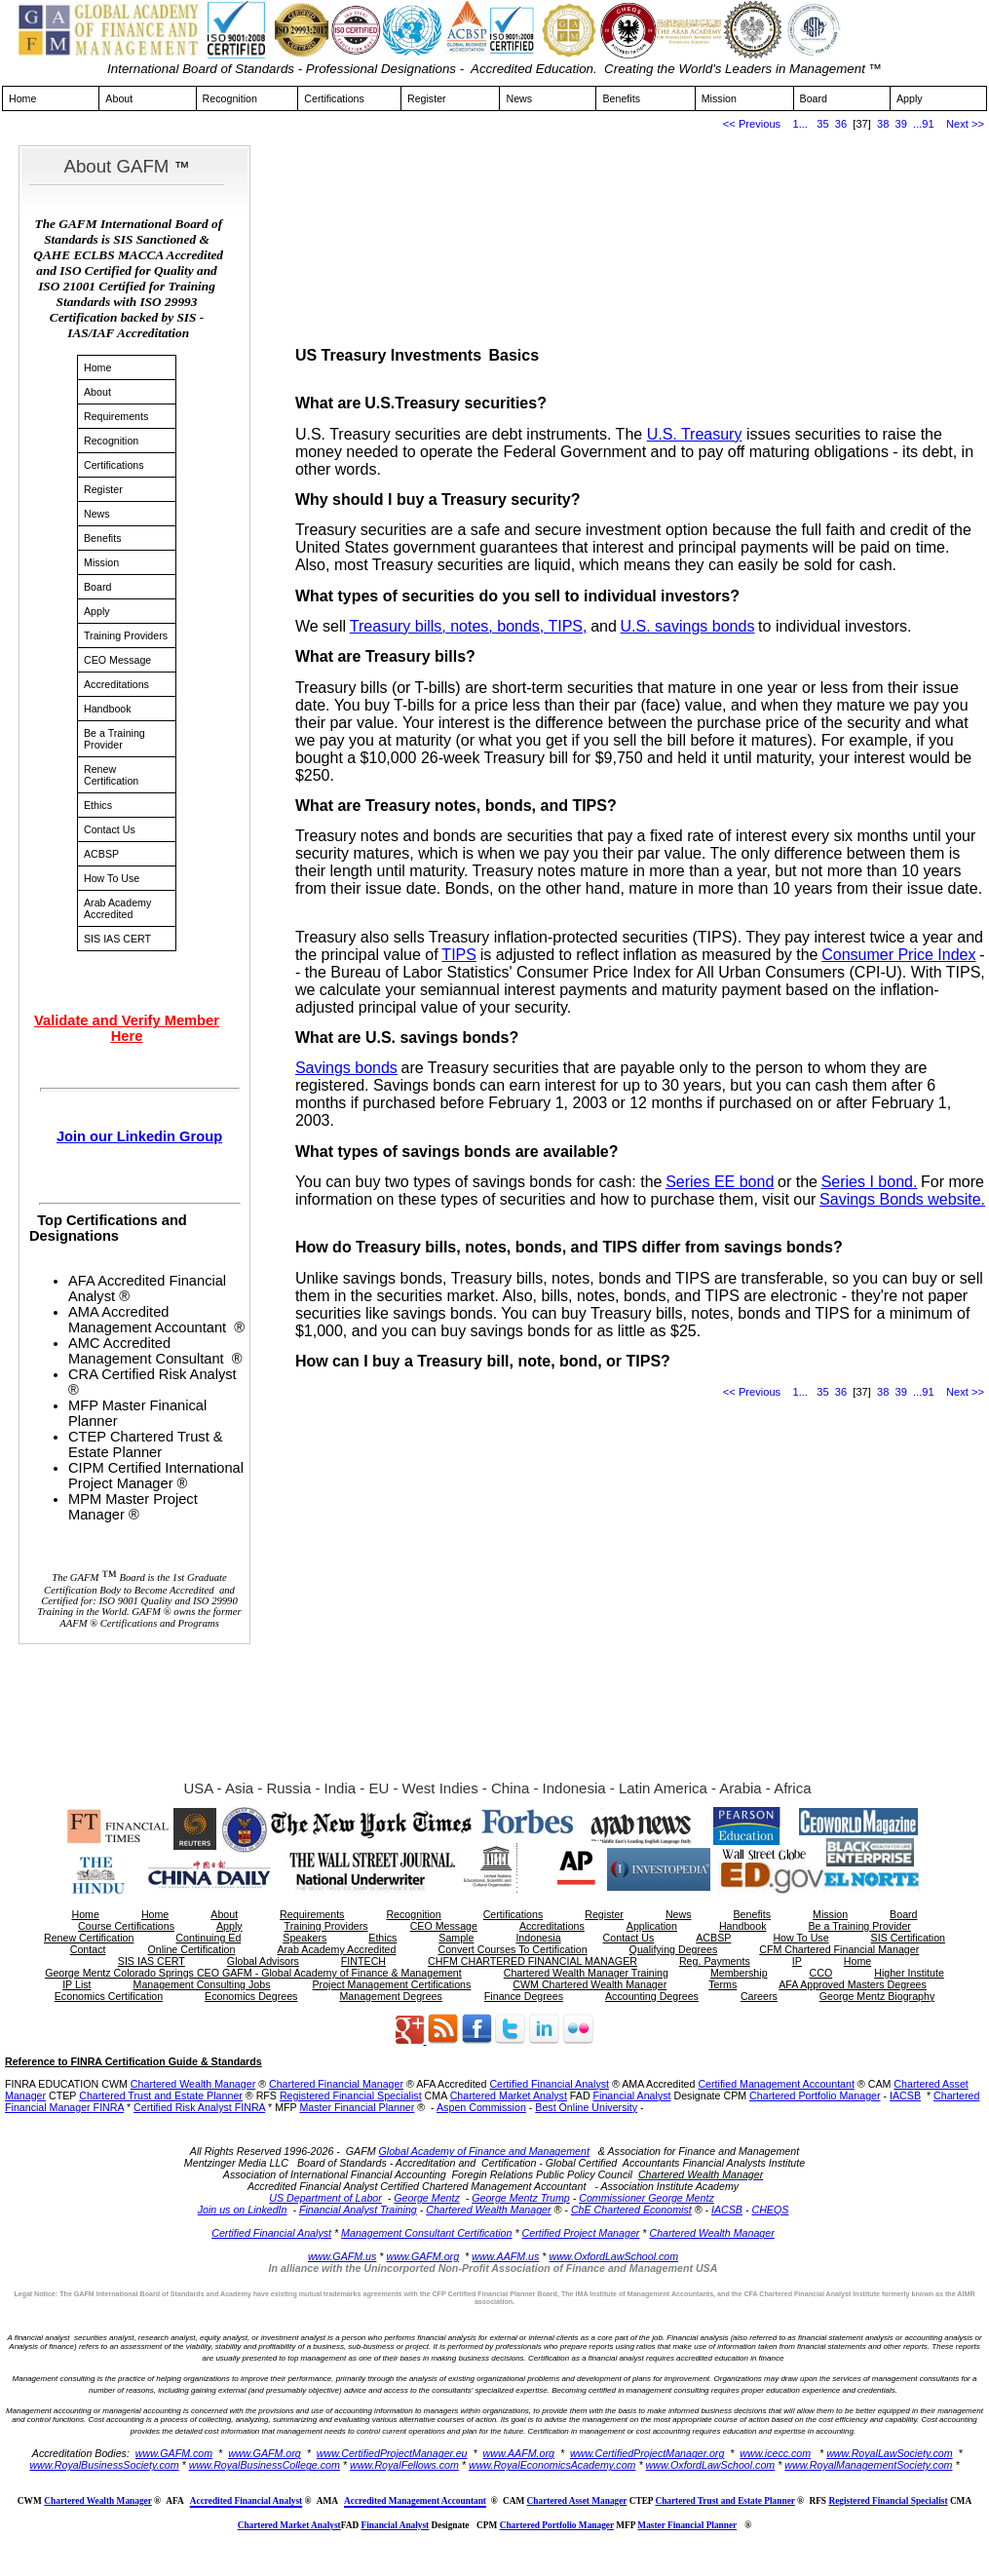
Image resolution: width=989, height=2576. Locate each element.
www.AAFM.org (518, 2453)
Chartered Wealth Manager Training (586, 1973)
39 (901, 124)
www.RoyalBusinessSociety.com (103, 2465)
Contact (88, 1949)
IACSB (905, 2095)
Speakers (304, 1937)
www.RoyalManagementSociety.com (868, 2465)
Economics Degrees (251, 1996)
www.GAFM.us (342, 2256)
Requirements (116, 416)
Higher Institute (909, 1973)
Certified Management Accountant (776, 2084)
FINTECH (363, 1961)
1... (800, 124)
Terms (722, 1984)
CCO (821, 1973)
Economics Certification (109, 1996)
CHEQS (769, 2209)
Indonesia (537, 1937)
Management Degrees (390, 1996)
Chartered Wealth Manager (193, 2084)
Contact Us (109, 829)
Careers (759, 1996)
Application (652, 1926)
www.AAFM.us (505, 2256)
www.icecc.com (775, 2453)
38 (883, 124)
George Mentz (427, 2198)
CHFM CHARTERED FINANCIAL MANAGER (532, 1961)
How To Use (111, 878)
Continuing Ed (208, 1937)
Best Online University (586, 2107)
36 (841, 124)
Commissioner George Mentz (646, 2198)
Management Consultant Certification (426, 2233)
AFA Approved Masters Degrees (853, 1984)
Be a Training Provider (114, 738)
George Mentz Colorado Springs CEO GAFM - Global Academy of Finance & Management (253, 1973)
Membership (739, 1973)
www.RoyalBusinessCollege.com (264, 2465)
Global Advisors (263, 1961)
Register (426, 98)
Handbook (108, 708)
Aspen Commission (481, 2107)
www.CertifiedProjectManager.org (647, 2453)
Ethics (98, 805)
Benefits (621, 98)
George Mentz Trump (520, 2198)
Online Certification (191, 1949)
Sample (456, 1937)
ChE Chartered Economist (631, 2209)
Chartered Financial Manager (336, 2084)
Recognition (230, 98)
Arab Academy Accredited (117, 908)
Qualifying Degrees (673, 1949)
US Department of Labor (325, 2198)
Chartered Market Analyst (508, 2095)
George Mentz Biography (876, 1996)
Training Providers (126, 635)
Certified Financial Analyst (549, 2084)
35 (822, 124)
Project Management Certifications (391, 1984)
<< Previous (751, 124)
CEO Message (117, 660)
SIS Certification (908, 1937)
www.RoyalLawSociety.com (889, 2453)
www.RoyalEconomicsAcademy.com (552, 2465)
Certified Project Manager (581, 2233)
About (119, 98)
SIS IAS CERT (117, 938)
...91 (923, 124)
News (519, 98)
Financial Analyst (632, 2095)
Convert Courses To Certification (512, 1949)
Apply (909, 98)
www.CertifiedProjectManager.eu (392, 2453)
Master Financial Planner (356, 2107)
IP (797, 1961)
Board (813, 98)
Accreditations (116, 684)
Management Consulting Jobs (202, 1984)
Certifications (334, 98)
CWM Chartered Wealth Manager (589, 1984)
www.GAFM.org (422, 2256)
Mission (719, 98)
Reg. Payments (714, 1961)
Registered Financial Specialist (351, 2095)
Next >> (965, 124)
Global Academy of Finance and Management (484, 2151)
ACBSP (101, 854)
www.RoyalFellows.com (404, 2465)
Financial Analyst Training (358, 2209)
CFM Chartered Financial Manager (839, 1949)
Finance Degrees (523, 1996)
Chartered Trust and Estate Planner (161, 2095)
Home (22, 98)
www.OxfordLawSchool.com (613, 2256)
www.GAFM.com (173, 2453)
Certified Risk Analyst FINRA (199, 2107)
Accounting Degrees (652, 1996)
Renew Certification (111, 775)
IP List (76, 1984)
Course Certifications (126, 1926)
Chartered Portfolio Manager (814, 2095)
